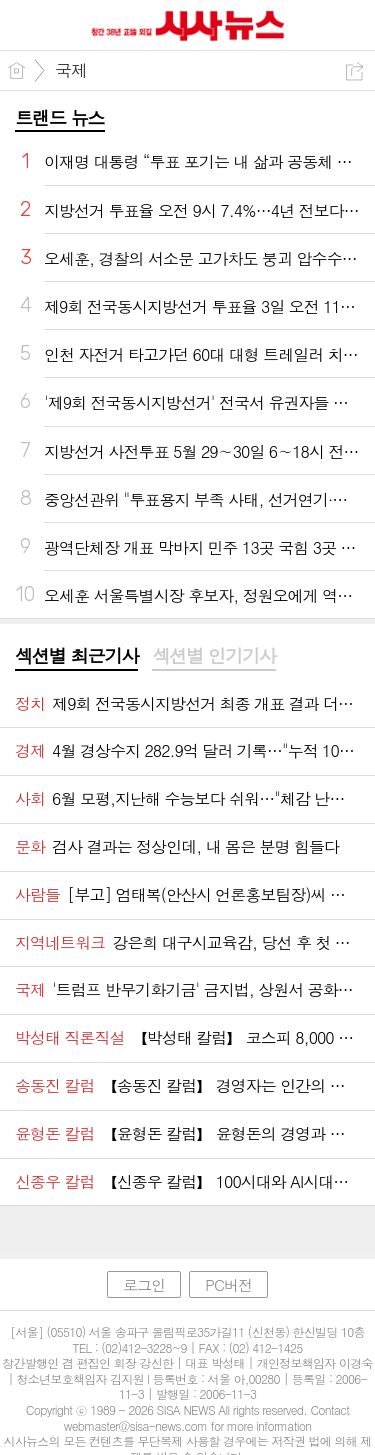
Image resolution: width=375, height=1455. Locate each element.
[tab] (76, 657)
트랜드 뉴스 (60, 117)
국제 (71, 70)
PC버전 (228, 1284)
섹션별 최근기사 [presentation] (76, 656)
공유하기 (354, 71)
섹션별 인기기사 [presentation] (213, 656)
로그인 (144, 1284)
